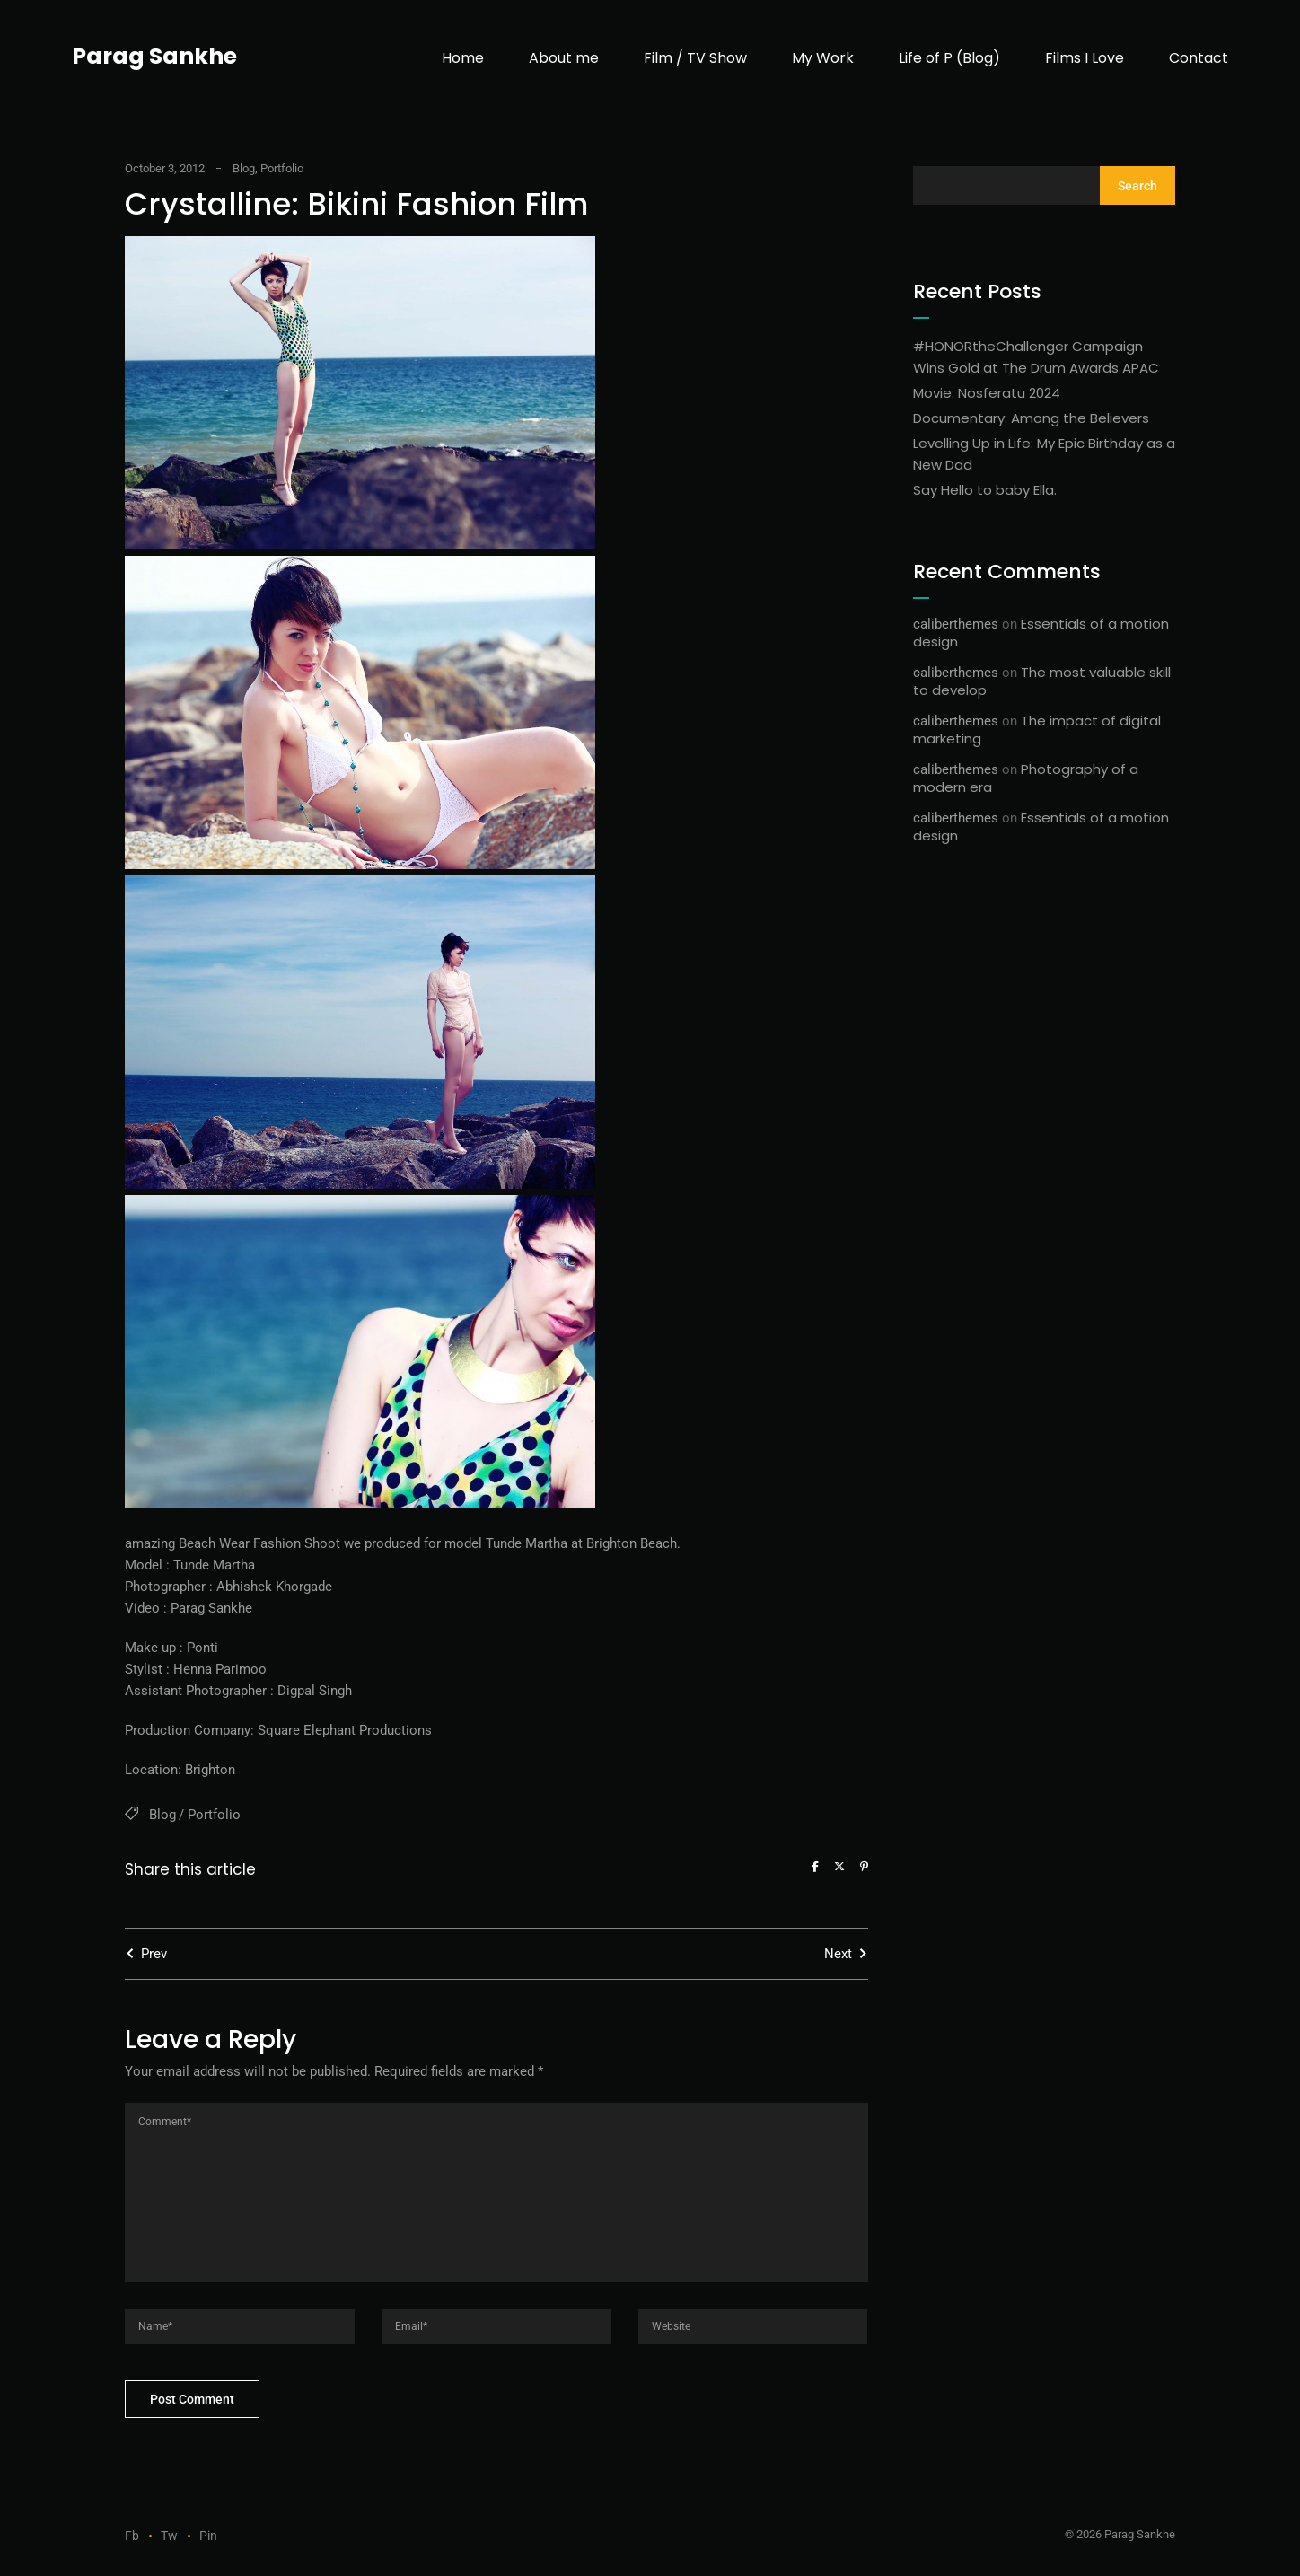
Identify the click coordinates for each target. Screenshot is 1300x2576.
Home (463, 58)
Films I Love (1084, 58)
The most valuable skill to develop (1042, 681)
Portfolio (281, 168)
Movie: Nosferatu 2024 (986, 392)
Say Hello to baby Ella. (985, 489)
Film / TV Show (695, 58)
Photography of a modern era (1025, 778)
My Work (823, 58)
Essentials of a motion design (1041, 632)
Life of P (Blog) (949, 58)
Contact (1198, 58)
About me (564, 58)
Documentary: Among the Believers (1031, 418)
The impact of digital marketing (1037, 729)
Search (1137, 186)
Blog (244, 168)
